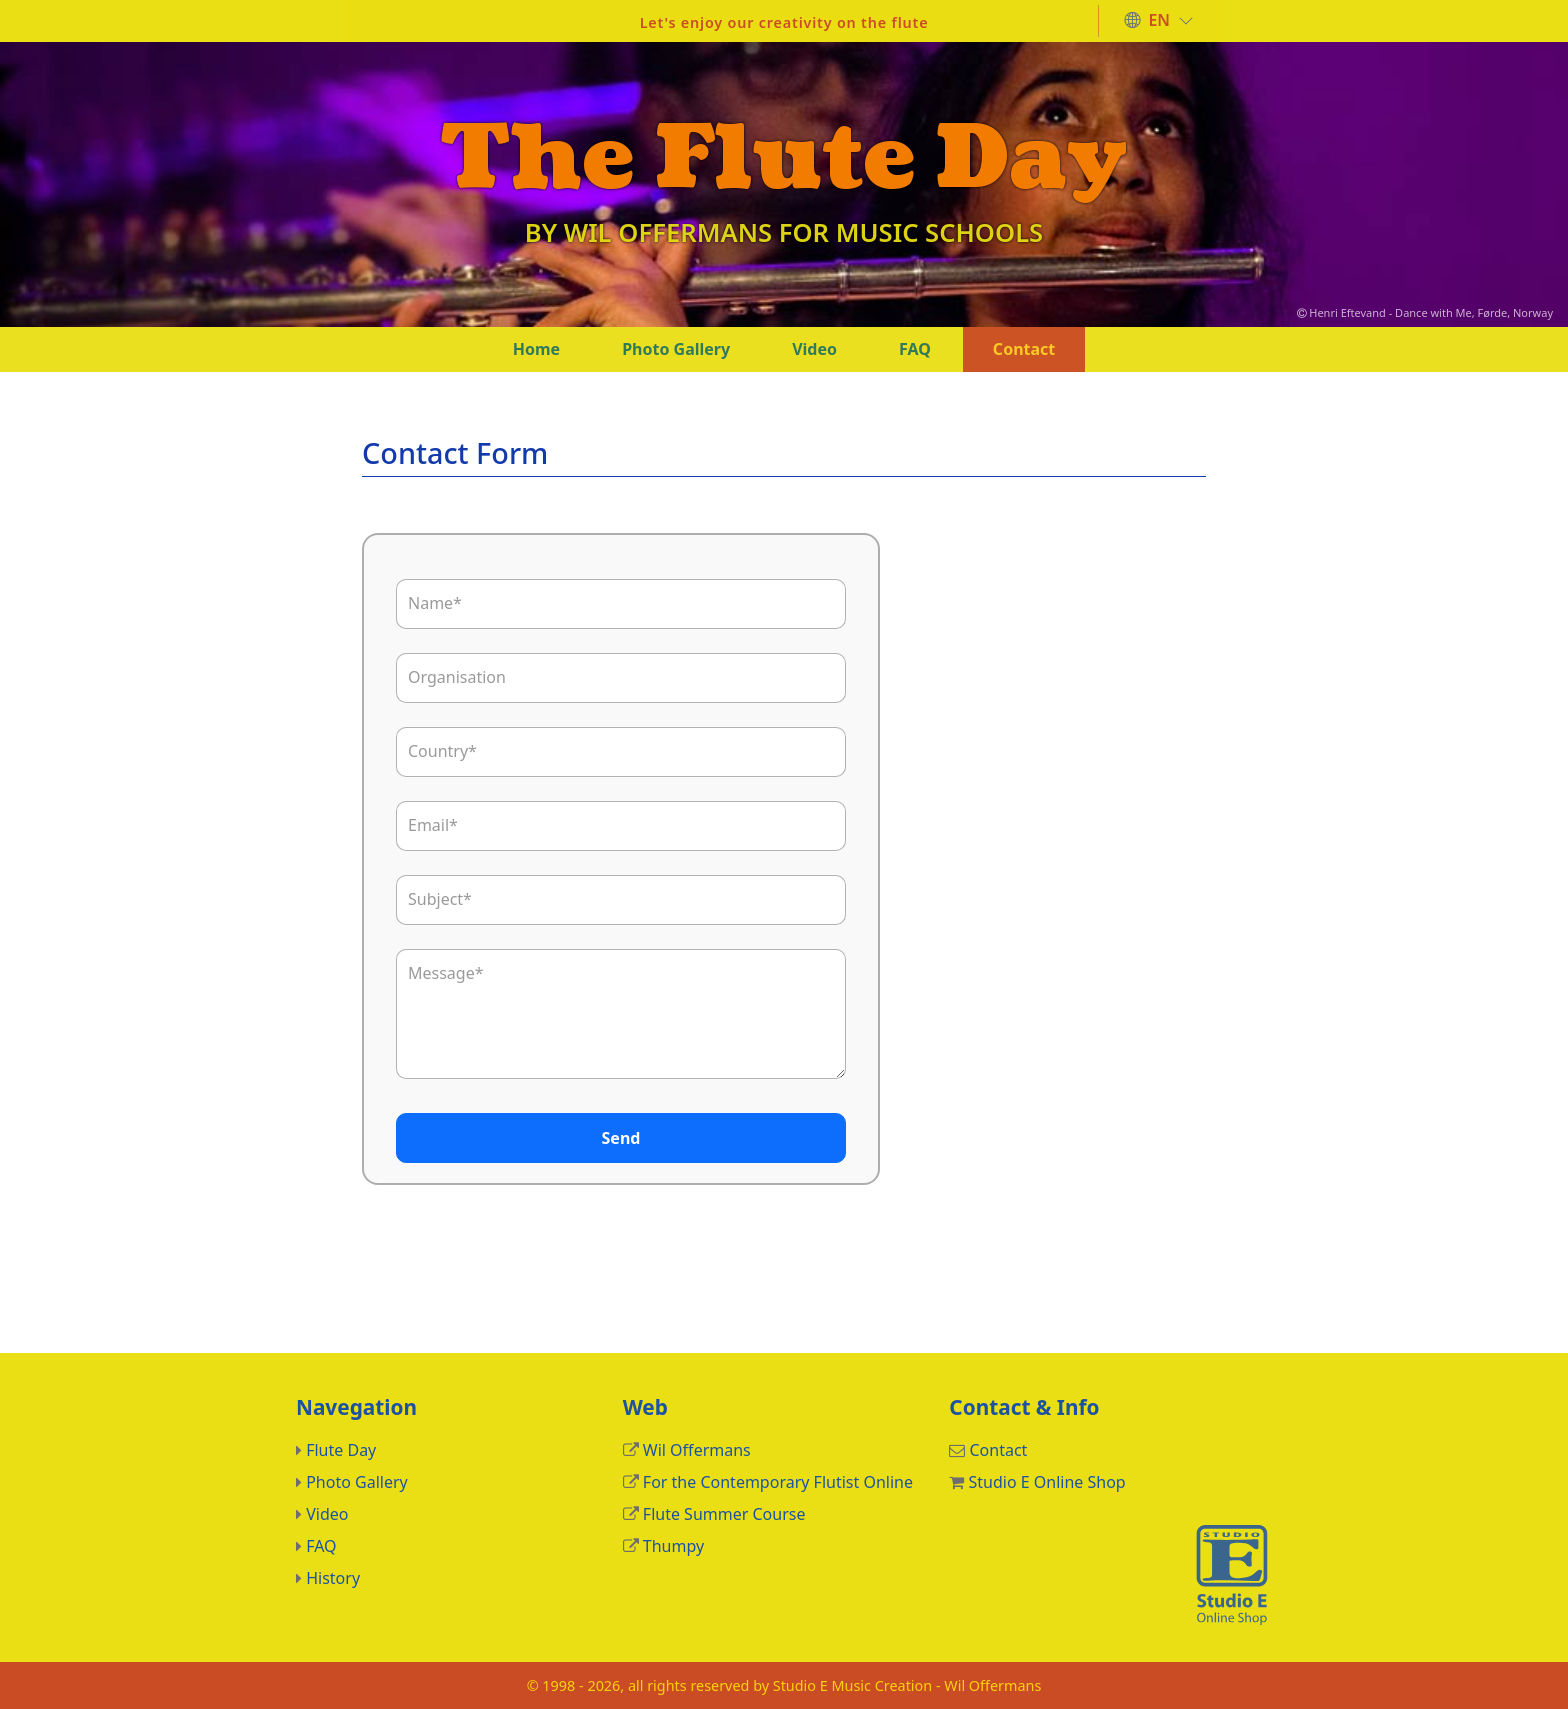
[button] (1159, 21)
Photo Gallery (676, 349)
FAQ (915, 349)
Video (814, 349)
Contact (1024, 349)
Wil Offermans (697, 1450)
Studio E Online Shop (1046, 1482)
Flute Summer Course (724, 1514)
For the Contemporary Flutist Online (778, 1482)
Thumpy (673, 1546)
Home (536, 349)
